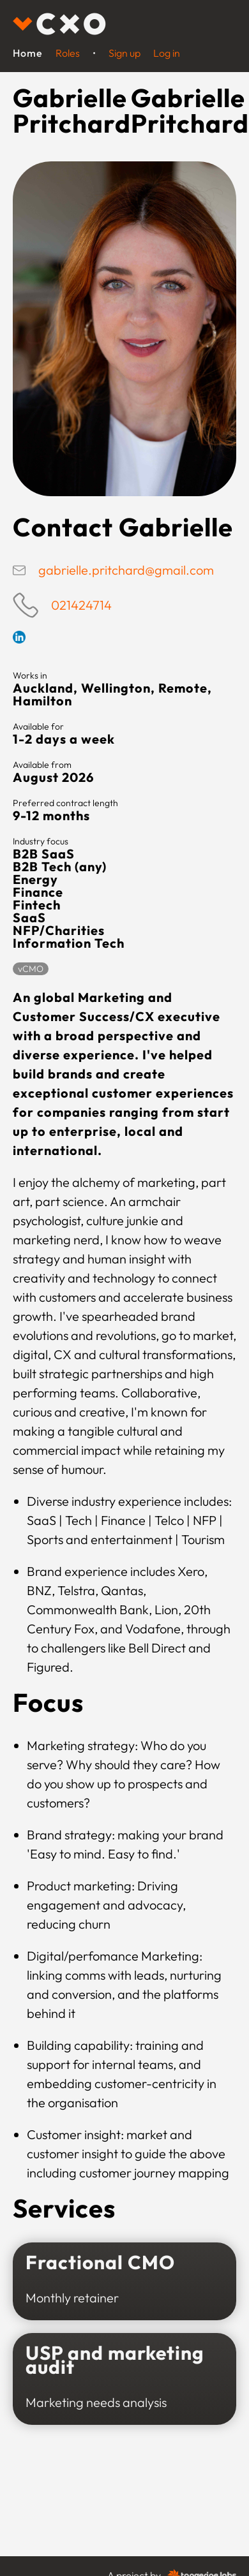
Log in (166, 53)
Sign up (124, 53)
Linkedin (19, 637)
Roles (68, 53)
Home (28, 53)
